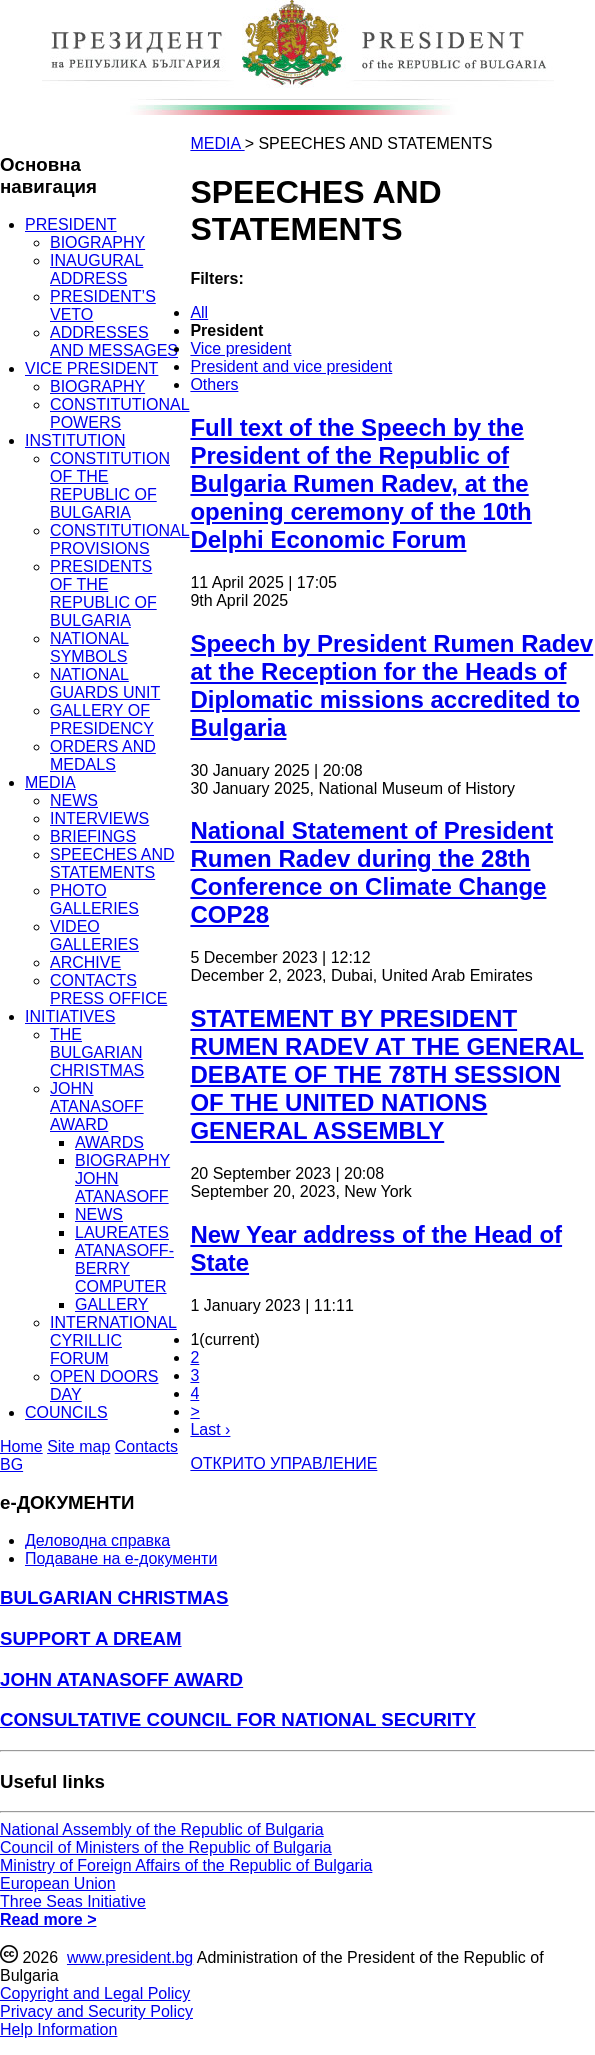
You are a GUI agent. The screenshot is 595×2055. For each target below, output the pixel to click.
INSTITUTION (75, 440)
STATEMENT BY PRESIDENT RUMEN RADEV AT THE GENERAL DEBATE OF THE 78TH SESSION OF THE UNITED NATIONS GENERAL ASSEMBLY (386, 1074)
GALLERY (112, 1304)
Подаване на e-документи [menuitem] (121, 1558)
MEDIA (50, 782)
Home (21, 1446)
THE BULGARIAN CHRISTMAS (97, 1052)
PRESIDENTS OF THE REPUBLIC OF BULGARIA (103, 593)
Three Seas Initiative (73, 1901)
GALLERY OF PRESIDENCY (102, 719)
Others (214, 384)
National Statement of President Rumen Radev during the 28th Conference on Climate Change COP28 (371, 872)
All (199, 312)
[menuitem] (310, 313)
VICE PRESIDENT (91, 368)
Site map (78, 1446)
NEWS (74, 800)
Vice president (240, 348)
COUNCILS (66, 1412)
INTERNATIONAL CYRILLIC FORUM (113, 1340)
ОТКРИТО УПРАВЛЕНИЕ (283, 1463)
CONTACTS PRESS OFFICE (108, 989)
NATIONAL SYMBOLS (89, 647)
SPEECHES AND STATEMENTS (112, 863)
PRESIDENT (71, 224)
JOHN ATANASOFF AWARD (97, 1106)
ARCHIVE (85, 962)
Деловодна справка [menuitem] (97, 1540)
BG (11, 1464)
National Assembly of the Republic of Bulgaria (162, 1829)
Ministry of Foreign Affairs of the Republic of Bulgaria (186, 1865)
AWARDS (109, 1142)
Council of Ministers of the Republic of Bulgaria (166, 1847)
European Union (58, 1883)
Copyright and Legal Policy (95, 1993)
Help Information (58, 2029)
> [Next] (194, 1411)
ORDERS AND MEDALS (103, 755)
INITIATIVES (70, 1016)
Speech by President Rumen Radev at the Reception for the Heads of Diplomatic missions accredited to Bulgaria (391, 685)
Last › (210, 1429)
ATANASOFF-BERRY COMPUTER (124, 1268)
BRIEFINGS (93, 836)
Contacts (146, 1446)
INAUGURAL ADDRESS (96, 269)
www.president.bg (130, 1957)
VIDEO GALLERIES (94, 935)
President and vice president (291, 366)
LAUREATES (122, 1232)
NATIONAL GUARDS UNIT (105, 683)
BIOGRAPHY (97, 242)
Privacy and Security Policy (96, 2011)
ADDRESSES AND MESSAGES (114, 341)
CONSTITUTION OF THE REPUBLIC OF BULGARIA (110, 485)
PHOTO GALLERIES (94, 899)
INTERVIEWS (99, 818)
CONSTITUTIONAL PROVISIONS (120, 539)
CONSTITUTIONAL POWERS (120, 413)
